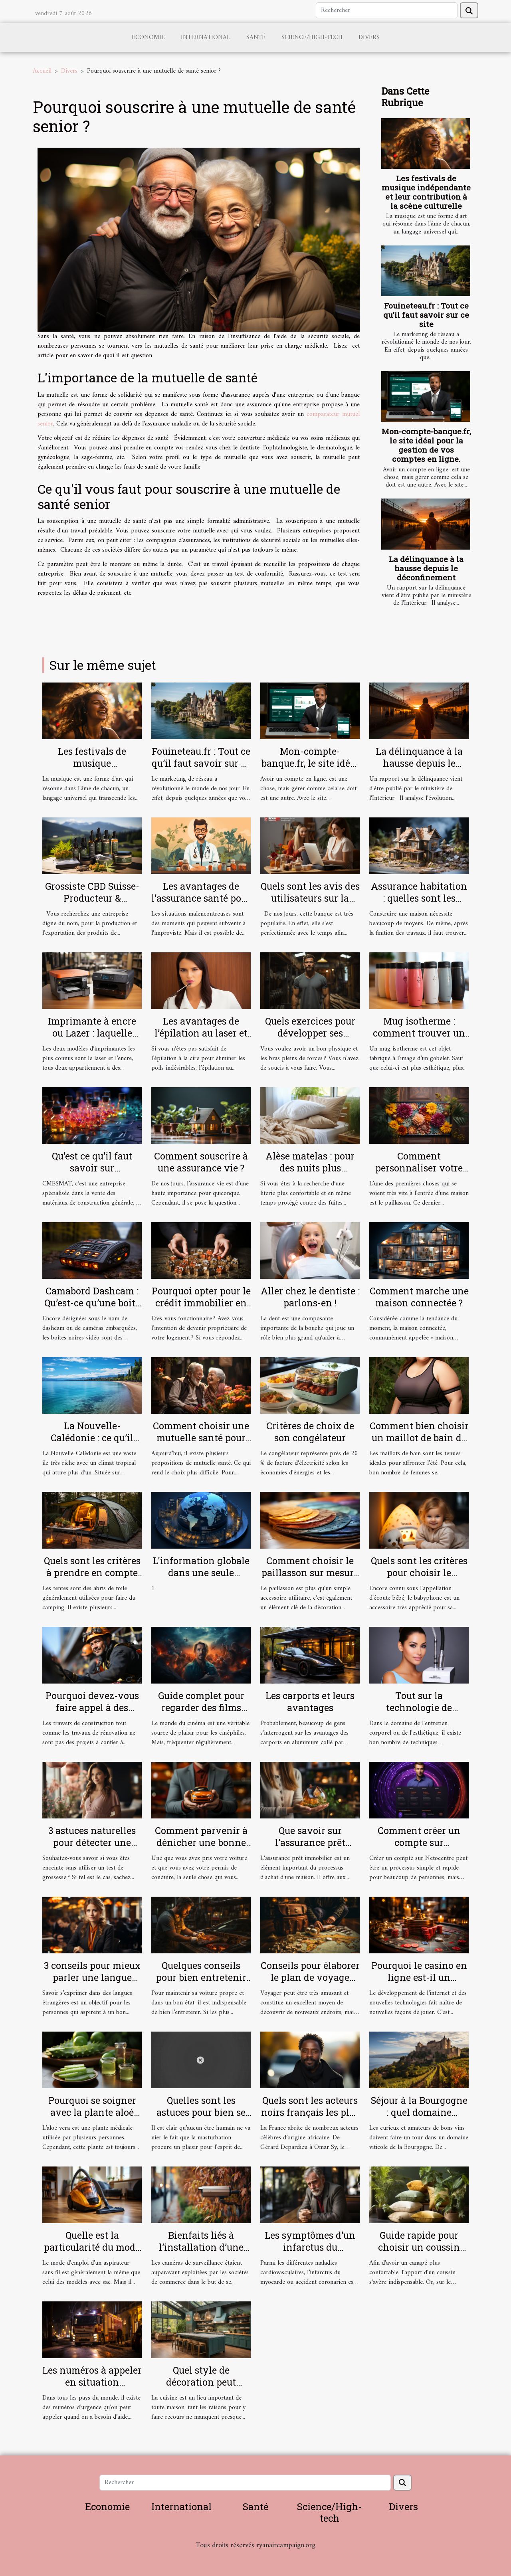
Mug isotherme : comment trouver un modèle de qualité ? (419, 1033)
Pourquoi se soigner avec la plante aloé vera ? (92, 2112)
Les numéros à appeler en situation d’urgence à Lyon (92, 2382)
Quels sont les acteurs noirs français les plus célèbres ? (310, 2112)
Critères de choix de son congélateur (310, 1432)
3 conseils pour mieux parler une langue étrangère (92, 1977)
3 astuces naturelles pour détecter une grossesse (92, 1842)
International (205, 37)
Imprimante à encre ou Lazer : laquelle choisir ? (92, 1033)
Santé (255, 37)
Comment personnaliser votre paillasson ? (419, 1168)
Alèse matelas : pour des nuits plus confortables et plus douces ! (310, 1174)
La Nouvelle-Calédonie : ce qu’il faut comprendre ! (92, 1438)
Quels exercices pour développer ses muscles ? (310, 1033)
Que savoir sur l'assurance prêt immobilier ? (310, 1842)
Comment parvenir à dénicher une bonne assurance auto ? (201, 1842)
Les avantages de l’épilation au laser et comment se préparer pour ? (201, 1039)
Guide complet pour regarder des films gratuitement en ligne (201, 1707)
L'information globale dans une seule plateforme (201, 1573)
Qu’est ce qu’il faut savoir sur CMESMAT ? (92, 1168)
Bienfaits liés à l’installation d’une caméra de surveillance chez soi (201, 2253)
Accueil (42, 71)
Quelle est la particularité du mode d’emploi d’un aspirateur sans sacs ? (92, 2253)
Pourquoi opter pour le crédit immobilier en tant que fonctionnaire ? (201, 1309)
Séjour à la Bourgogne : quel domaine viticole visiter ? (419, 2112)
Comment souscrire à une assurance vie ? (201, 1162)
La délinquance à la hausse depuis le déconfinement (426, 568)
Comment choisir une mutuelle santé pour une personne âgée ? (201, 1438)
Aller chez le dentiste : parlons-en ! (310, 1297)
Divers (369, 37)
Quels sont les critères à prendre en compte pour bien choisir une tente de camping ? (92, 1579)
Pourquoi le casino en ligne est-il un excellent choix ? (419, 1977)
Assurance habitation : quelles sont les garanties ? (419, 898)
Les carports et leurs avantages (310, 1701)
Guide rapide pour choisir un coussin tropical (419, 2247)
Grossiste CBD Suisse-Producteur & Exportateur (92, 898)
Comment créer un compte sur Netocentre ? (419, 1842)
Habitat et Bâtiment (255, 2556)
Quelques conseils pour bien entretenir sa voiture (201, 1977)
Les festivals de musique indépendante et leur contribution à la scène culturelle (426, 192)
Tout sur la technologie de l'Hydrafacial (419, 1707)
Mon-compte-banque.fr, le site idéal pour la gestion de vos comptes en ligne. (426, 445)
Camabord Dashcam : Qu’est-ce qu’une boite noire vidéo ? (92, 1303)
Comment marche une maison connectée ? (419, 1297)
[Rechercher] (387, 10)
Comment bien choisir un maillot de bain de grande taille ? (419, 1438)
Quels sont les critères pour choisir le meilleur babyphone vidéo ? (419, 1579)
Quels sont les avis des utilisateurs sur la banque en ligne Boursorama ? (310, 904)
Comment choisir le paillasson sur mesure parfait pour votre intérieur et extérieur (309, 1579)
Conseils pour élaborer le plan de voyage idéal (310, 1977)
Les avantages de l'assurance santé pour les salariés (201, 898)
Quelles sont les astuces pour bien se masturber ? (201, 2112)
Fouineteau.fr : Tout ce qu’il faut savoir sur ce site (426, 315)
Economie (148, 37)
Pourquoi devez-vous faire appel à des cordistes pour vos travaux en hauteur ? (92, 1713)
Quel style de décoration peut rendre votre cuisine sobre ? (201, 2388)
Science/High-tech (312, 37)
